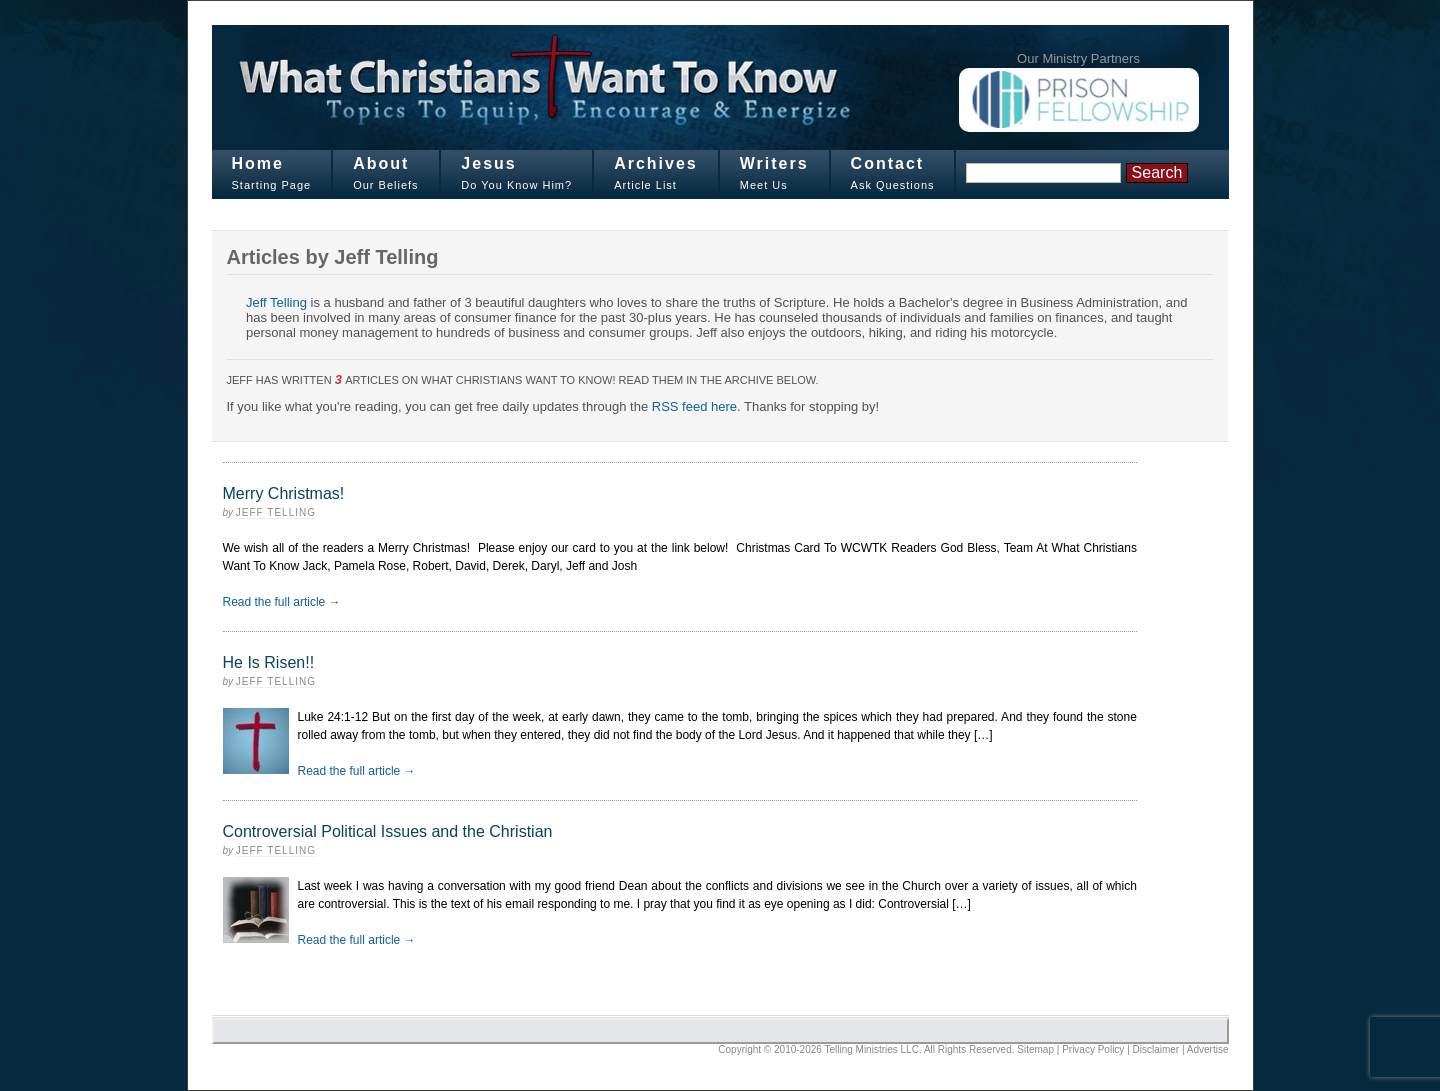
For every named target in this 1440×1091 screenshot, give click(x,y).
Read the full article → (282, 602)
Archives (656, 163)
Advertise (1208, 1049)
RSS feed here (694, 406)
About (381, 163)
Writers (774, 163)
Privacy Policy (1093, 1049)
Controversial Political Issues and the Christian (388, 831)
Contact (888, 163)
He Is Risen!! (269, 662)
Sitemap (1035, 1049)
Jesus (488, 163)
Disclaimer (1156, 1049)
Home (258, 163)
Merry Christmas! (284, 493)
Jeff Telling (276, 302)
